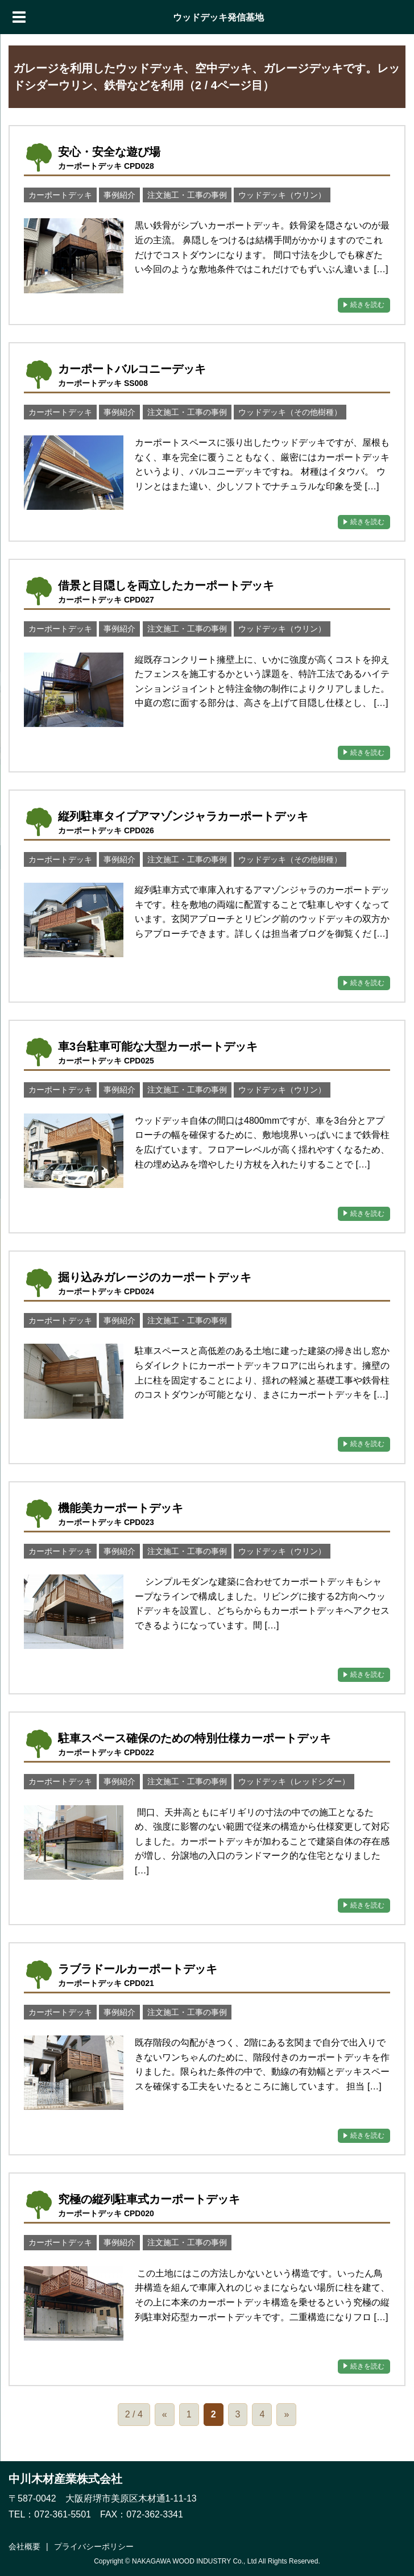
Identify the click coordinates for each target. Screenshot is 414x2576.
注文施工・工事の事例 (187, 195)
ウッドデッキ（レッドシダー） (294, 1781)
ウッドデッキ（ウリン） (282, 195)
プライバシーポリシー (94, 2546)
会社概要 (24, 2546)
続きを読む (367, 305)
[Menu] (19, 17)
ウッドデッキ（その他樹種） (290, 412)
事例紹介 (119, 195)
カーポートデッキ (60, 195)
